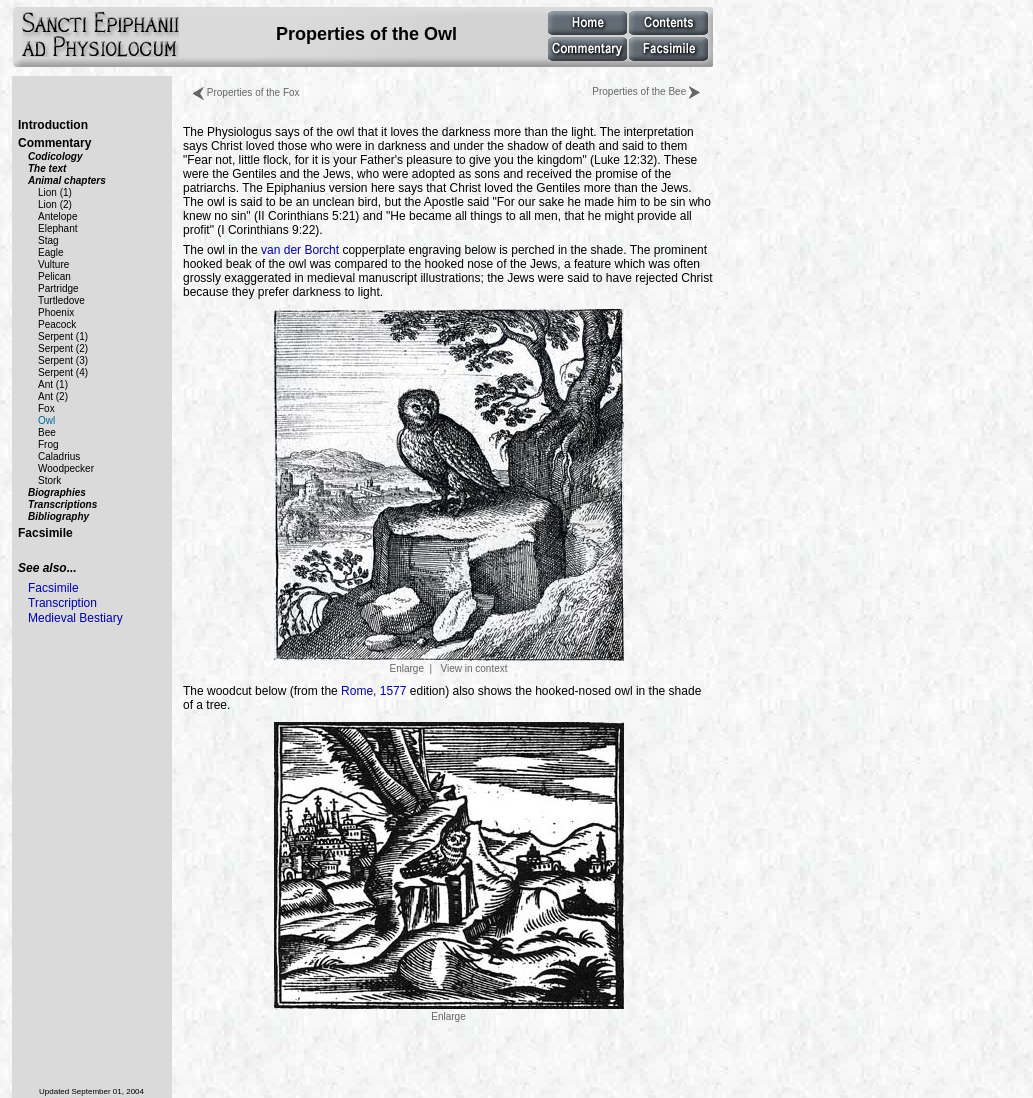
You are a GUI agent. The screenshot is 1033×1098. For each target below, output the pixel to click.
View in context (473, 668)
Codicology (55, 156)
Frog (48, 444)
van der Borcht (300, 250)
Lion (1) (55, 192)
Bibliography (58, 516)
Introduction (53, 125)
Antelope (57, 216)
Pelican (54, 276)
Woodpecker (66, 468)
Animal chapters (67, 180)
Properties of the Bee (646, 91)
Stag (48, 240)
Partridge (58, 288)
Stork (49, 480)
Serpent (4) (63, 372)
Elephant (57, 228)
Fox (46, 408)
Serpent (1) (63, 336)
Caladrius (59, 456)
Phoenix (56, 312)
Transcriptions (62, 504)
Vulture (53, 264)
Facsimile (45, 533)
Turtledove (61, 300)
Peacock (57, 324)
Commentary (54, 143)
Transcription (62, 603)
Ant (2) (53, 396)
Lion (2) (55, 204)
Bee (47, 432)
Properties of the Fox (246, 92)
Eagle (51, 252)
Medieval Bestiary (75, 618)
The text (47, 168)
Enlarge (449, 1011)
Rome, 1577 (373, 691)
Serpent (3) (63, 360)
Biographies (57, 492)
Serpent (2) (63, 348)
